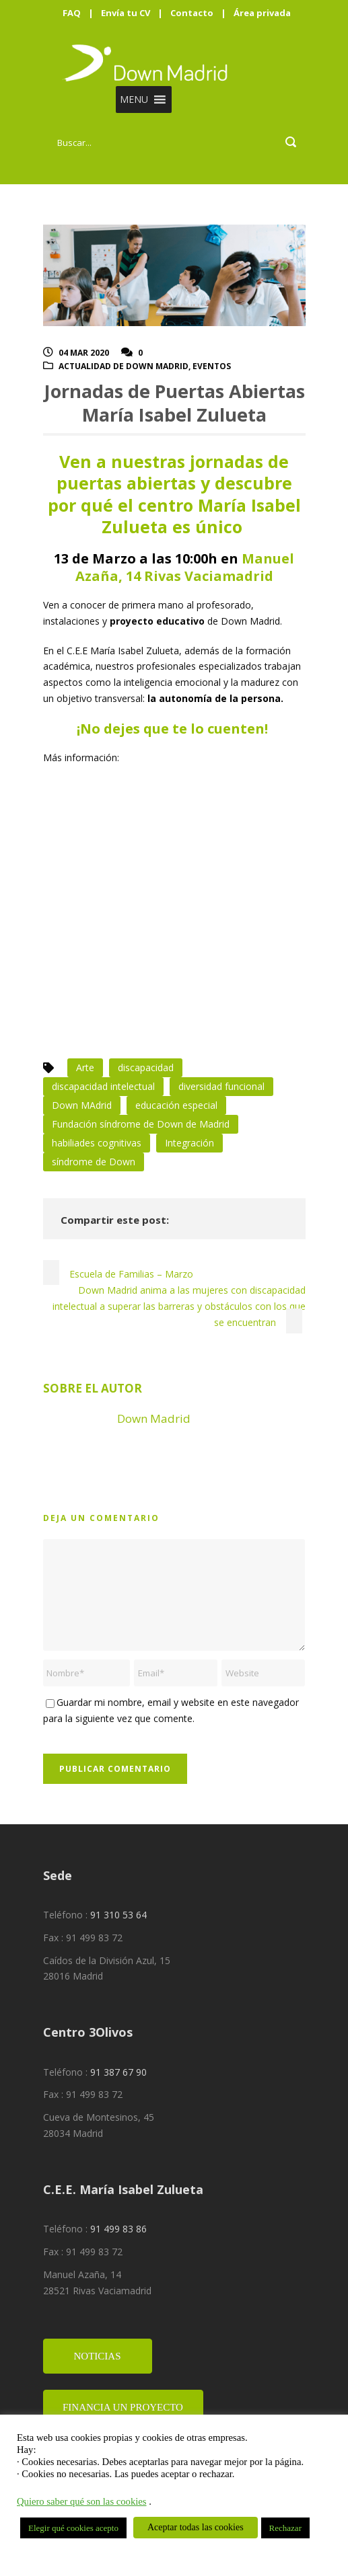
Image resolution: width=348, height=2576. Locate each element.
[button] (134, 99)
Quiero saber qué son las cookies (82, 2501)
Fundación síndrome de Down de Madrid (141, 1124)
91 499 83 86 (118, 2228)
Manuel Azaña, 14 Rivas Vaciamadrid (185, 567)
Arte (85, 1067)
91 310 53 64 (118, 1914)
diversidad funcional (221, 1086)
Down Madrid (153, 1418)
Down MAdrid (82, 1105)
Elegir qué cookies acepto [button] (73, 2528)
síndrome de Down (93, 1161)
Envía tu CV (125, 13)
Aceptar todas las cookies (195, 2527)
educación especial (176, 1105)
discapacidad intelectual (103, 1086)
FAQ (72, 13)
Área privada (262, 13)
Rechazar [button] (285, 2528)
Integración (189, 1142)
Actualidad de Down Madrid (123, 366)
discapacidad (146, 1067)
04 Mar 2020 (84, 352)
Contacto (191, 13)
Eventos (212, 366)
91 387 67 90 (118, 2072)
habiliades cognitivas (96, 1142)
